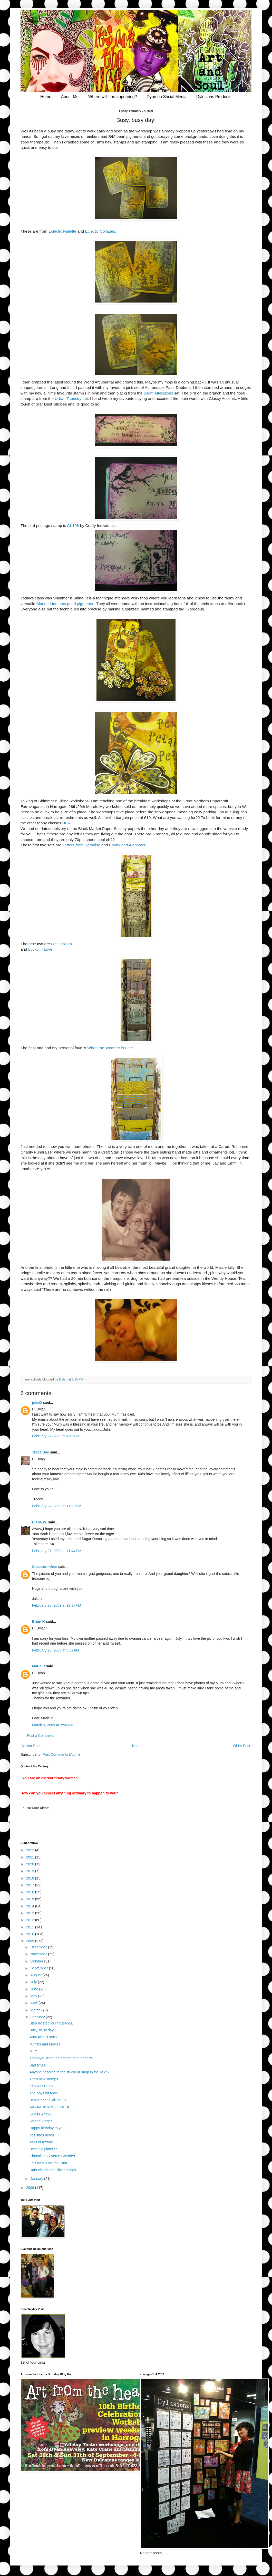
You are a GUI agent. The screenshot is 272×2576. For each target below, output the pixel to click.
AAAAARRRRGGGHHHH (50, 2107)
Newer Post (31, 1746)
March (35, 2010)
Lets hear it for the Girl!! (48, 2163)
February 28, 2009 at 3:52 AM (55, 1650)
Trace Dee (40, 1452)
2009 (30, 1941)
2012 (30, 1920)
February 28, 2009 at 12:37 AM (56, 1605)
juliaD (37, 1402)
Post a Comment (40, 1735)
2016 (30, 1892)
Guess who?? (41, 2114)
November (39, 1954)
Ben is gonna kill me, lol (48, 2100)
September (39, 1968)
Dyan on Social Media (167, 97)
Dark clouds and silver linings (53, 2170)
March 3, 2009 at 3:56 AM (52, 1725)
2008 (30, 2188)
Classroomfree (44, 1567)
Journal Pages (41, 2121)
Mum (33, 2051)
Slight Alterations (158, 393)
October (37, 1961)
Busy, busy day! (42, 2030)
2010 (30, 1934)
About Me (70, 97)
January (37, 2179)
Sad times (37, 2065)
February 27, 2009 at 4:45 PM (55, 1436)
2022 (30, 1850)
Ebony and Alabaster (127, 845)
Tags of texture (41, 2142)
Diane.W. (39, 1522)
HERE (67, 823)
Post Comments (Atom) (61, 1754)
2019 (30, 1871)
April (34, 2003)
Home (45, 97)
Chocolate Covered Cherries (52, 2156)
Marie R (38, 1666)
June (34, 1989)
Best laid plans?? (43, 2149)
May (34, 1996)
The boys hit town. (44, 2093)
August (36, 1975)
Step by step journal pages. (51, 2023)
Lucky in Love (40, 949)
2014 (30, 1906)
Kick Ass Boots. (42, 2086)
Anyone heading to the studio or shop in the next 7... (71, 2072)
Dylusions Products (213, 97)
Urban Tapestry (68, 398)
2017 (30, 1885)
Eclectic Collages (100, 231)
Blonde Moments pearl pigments (64, 603)
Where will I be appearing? (112, 97)
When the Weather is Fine (110, 1048)
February (38, 2017)
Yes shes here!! (42, 2135)
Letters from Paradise (81, 845)
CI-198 (73, 525)
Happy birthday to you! (47, 2128)
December (39, 1947)
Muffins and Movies (45, 2044)
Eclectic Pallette (62, 231)
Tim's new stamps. (44, 2079)
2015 (30, 1899)
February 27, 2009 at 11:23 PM (56, 1506)
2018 (30, 1878)
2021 (30, 1857)
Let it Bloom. (62, 944)
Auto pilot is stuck (43, 2037)
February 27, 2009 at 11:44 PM (56, 1551)
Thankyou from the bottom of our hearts (61, 2058)
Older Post (241, 1746)
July (34, 1982)
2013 (30, 1913)
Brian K (38, 1621)
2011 (30, 1927)
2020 (30, 1864)
